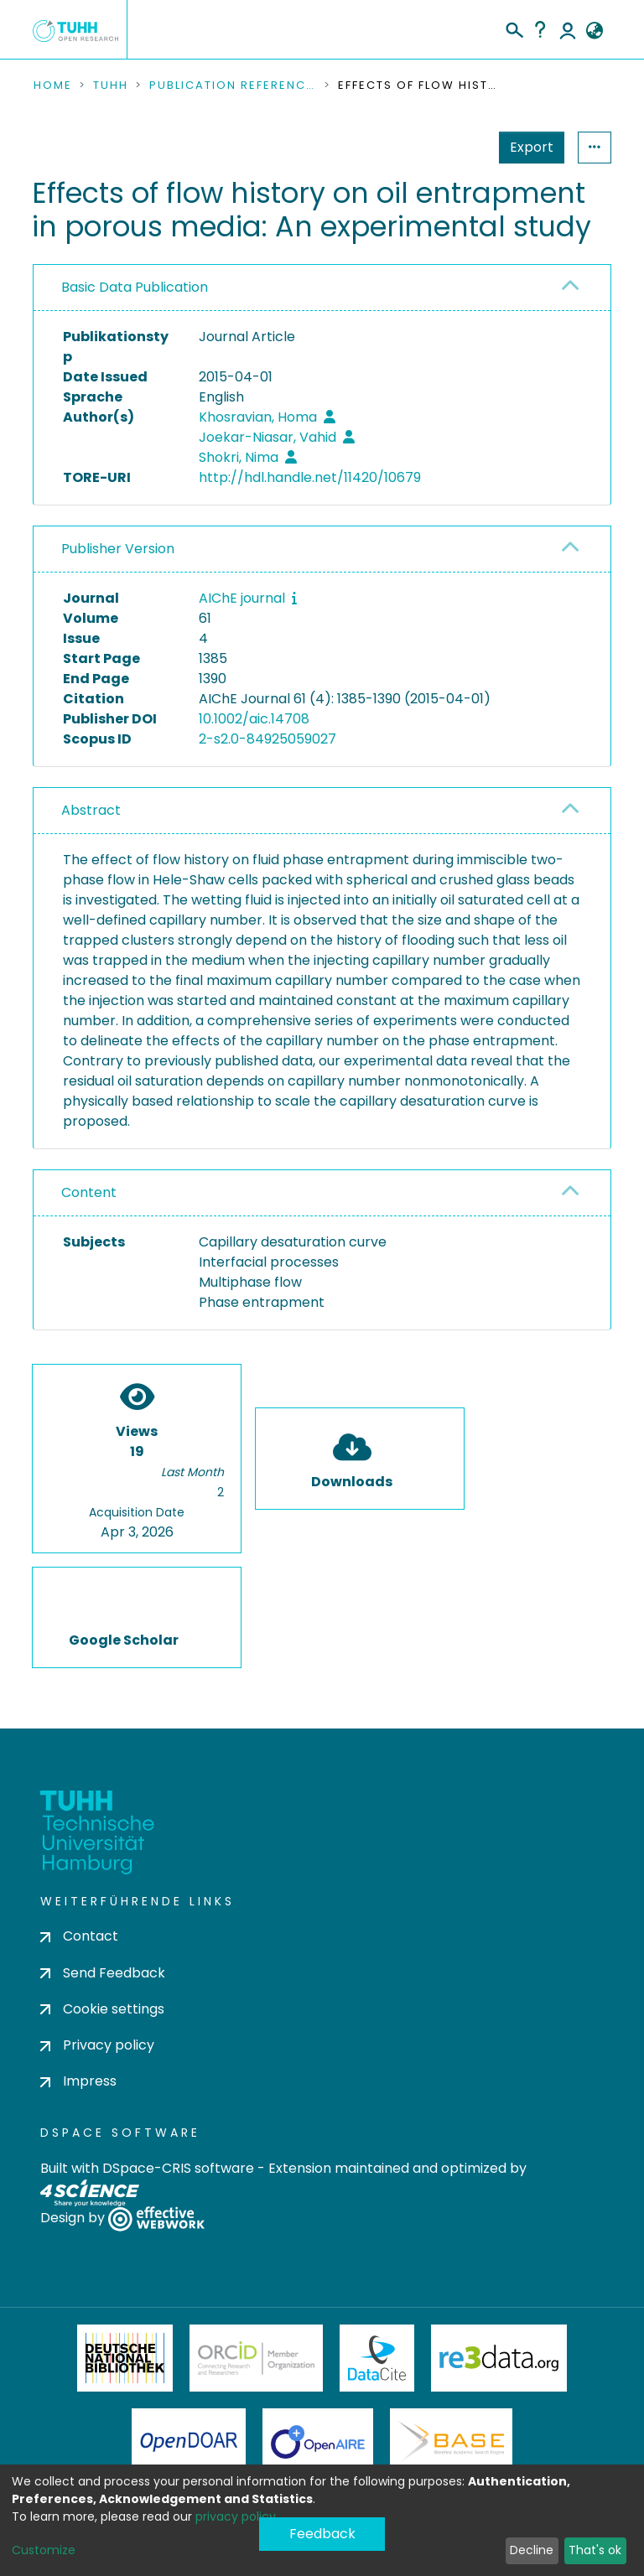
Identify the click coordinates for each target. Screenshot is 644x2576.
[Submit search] (513, 28)
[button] (594, 31)
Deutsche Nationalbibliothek (125, 2358)
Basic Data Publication (134, 287)
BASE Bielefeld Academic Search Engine (451, 2442)
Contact (79, 1936)
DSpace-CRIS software (178, 2168)
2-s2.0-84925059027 (267, 739)
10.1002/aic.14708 (254, 718)
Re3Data (498, 2358)
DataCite (377, 2358)
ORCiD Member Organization (256, 2358)
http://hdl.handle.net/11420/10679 (310, 477)
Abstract (91, 810)
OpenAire (318, 2442)
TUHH (110, 85)
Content (89, 1192)
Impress (78, 2081)
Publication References (233, 85)
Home (53, 85)
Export (531, 147)
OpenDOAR (188, 2442)
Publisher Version (117, 548)
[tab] (322, 288)
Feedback (322, 2533)
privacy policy (235, 2516)
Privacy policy (97, 2045)
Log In (567, 29)
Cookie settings (102, 2009)
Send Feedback (102, 1973)
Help (540, 29)
